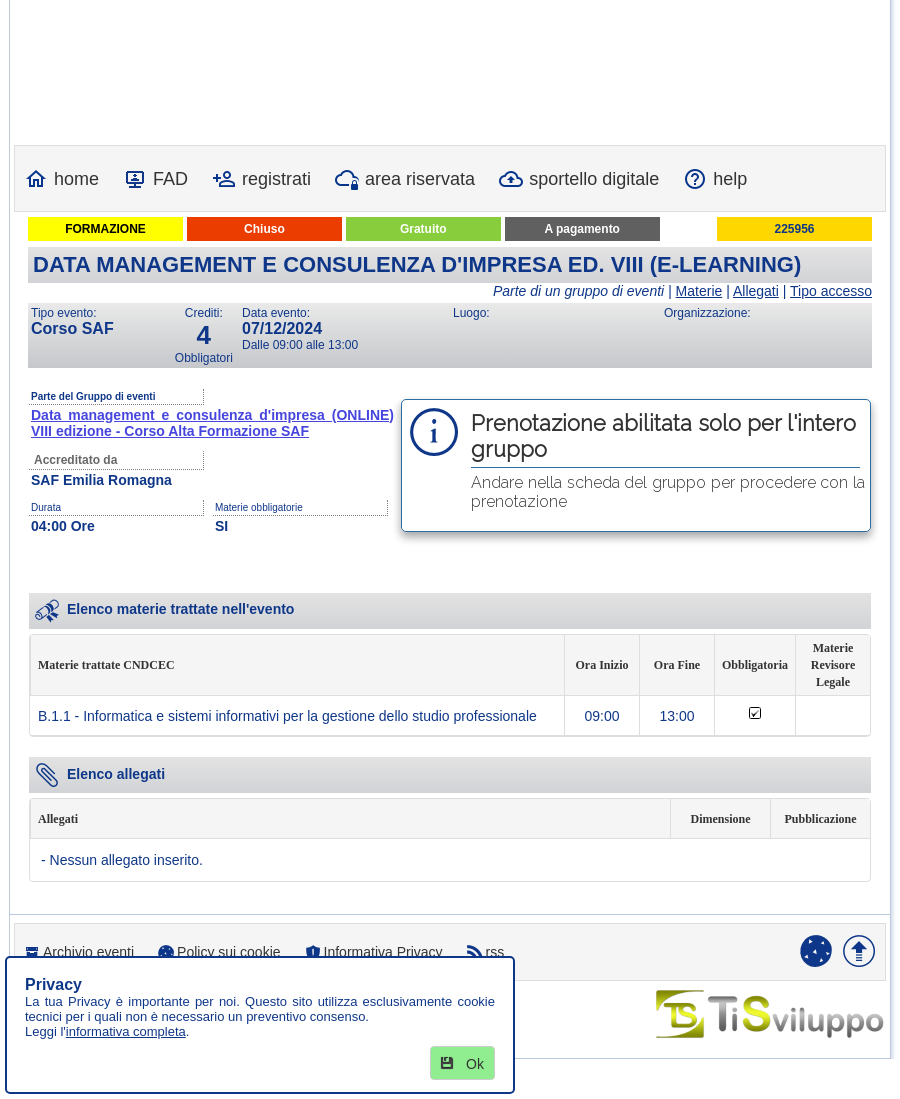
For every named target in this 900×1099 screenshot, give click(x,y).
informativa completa (126, 1031)
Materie (699, 291)
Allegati (756, 291)
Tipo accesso (831, 291)
